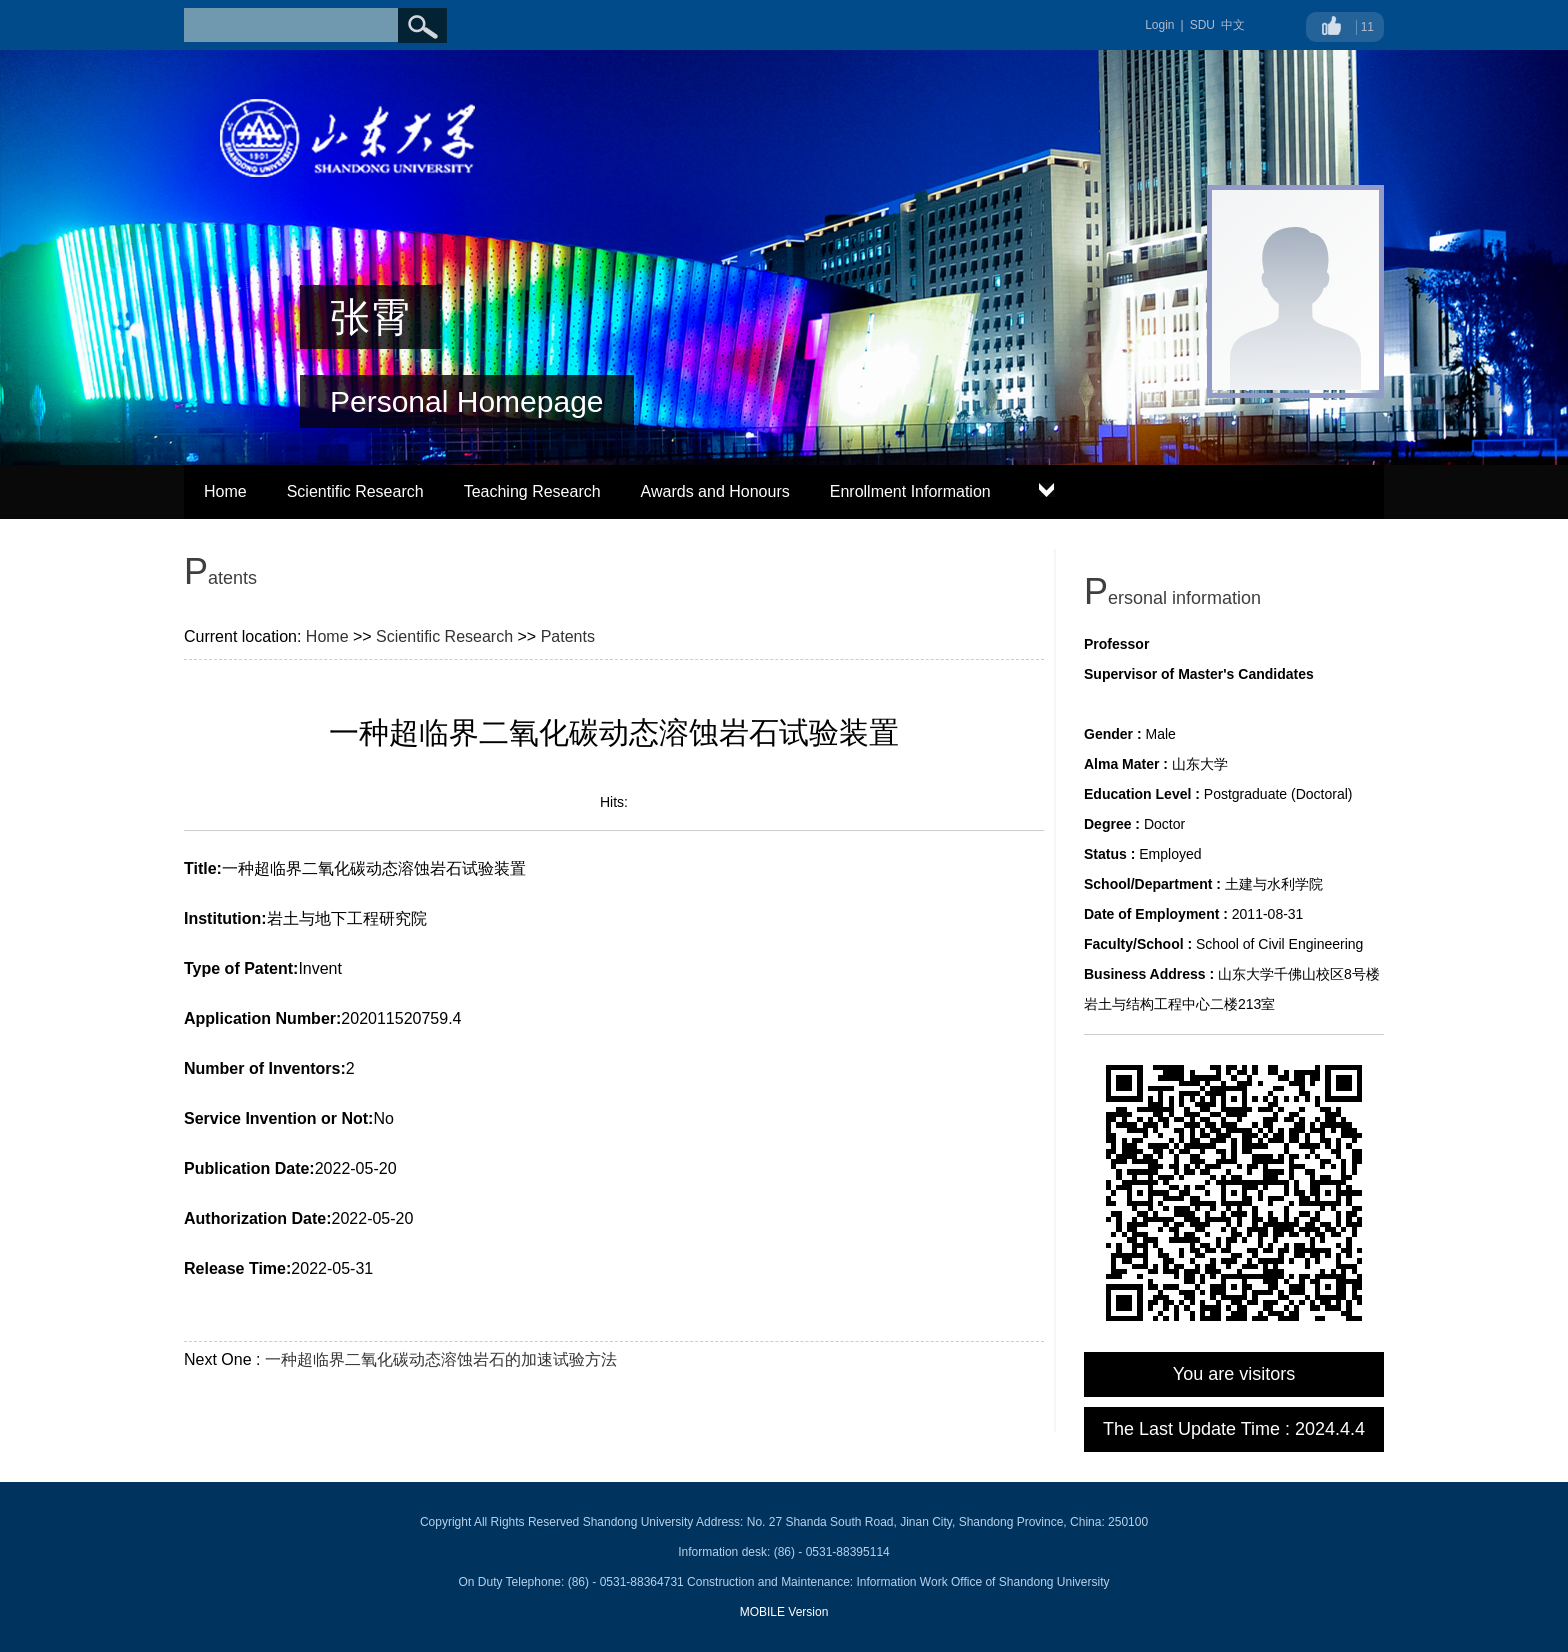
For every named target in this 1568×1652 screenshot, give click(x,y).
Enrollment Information (910, 491)
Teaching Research (532, 491)
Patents (568, 636)
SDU (1202, 25)
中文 (1233, 25)
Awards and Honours (715, 491)
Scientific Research (355, 491)
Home (225, 491)
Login (1159, 25)
